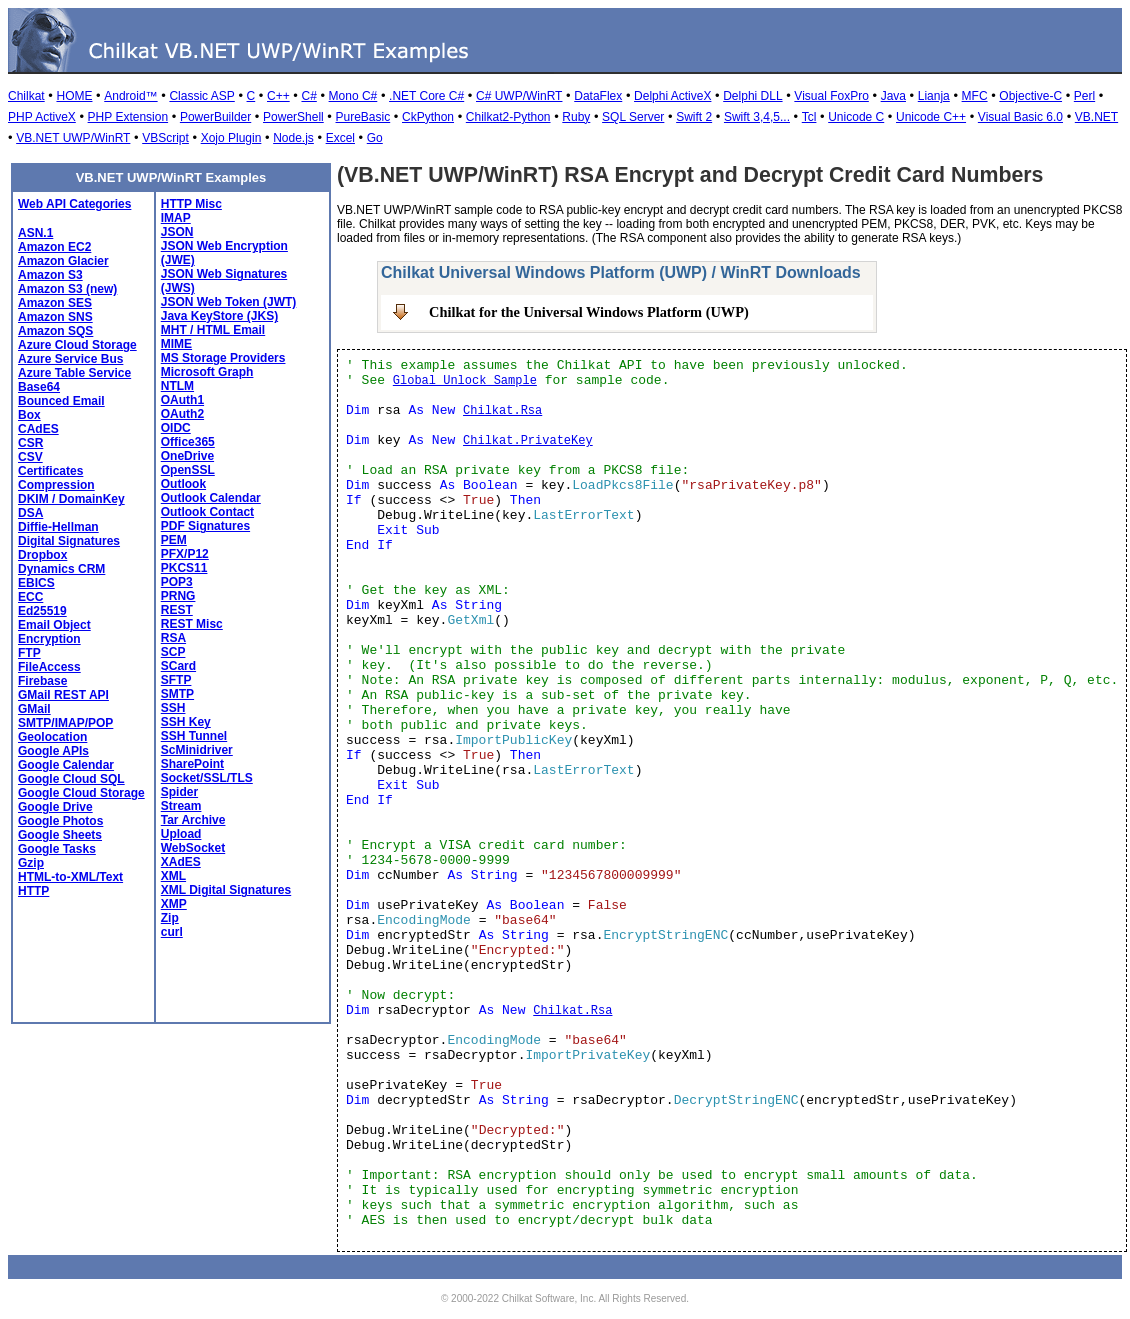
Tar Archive (193, 820)
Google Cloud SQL (71, 779)
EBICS (36, 583)
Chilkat (26, 96)
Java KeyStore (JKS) (219, 316)
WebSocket (193, 848)
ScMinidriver (197, 750)
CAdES (38, 429)
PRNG (178, 596)
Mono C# (353, 96)
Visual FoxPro (831, 96)
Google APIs (53, 751)
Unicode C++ (931, 117)
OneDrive (187, 456)
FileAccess (49, 667)
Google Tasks (57, 849)
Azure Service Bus (70, 359)
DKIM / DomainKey (71, 499)
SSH (173, 708)
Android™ (130, 96)
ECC (30, 597)
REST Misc (192, 624)
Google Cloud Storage (81, 793)
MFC (975, 96)
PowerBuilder (215, 117)
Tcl (809, 117)
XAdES (181, 862)
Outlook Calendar (211, 498)
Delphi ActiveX (672, 96)
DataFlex (598, 96)
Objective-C (1030, 96)
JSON (177, 232)
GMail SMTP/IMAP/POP (65, 716)
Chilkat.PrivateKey (528, 441)
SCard (178, 666)
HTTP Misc (191, 204)
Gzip (31, 863)
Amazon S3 (50, 275)
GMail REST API (63, 695)
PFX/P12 (185, 554)
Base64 (39, 387)
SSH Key (186, 722)
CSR (30, 443)
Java (893, 96)
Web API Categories (74, 204)
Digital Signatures (69, 541)
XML (173, 876)
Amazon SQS (55, 331)
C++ (278, 96)
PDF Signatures (205, 526)
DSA (30, 513)
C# (308, 96)
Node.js (293, 138)
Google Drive (55, 807)
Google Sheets (60, 835)
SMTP (177, 694)
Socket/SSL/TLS (207, 778)
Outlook (183, 484)
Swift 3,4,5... (757, 117)
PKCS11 (184, 568)
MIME (176, 344)
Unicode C (856, 117)
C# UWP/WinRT (519, 96)
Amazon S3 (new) (67, 289)
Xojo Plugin (231, 138)
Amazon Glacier (63, 261)
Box (29, 415)
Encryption (49, 639)
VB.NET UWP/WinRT (73, 138)
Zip (170, 918)
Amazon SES (55, 303)
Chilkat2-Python (508, 117)
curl (172, 932)
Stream (181, 806)
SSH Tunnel (194, 736)
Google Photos (60, 821)
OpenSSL (188, 470)
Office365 (188, 442)
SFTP (176, 680)
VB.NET (1096, 117)
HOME (74, 96)
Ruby (576, 117)
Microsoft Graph (207, 372)
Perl (1084, 96)
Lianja (934, 96)
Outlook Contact (207, 512)
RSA (173, 638)
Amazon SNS (55, 317)
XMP (174, 904)
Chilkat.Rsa (502, 411)
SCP (173, 652)
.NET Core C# (426, 96)
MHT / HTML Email (213, 330)
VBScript (165, 138)
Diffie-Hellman (58, 527)
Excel (340, 138)
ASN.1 (35, 233)
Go (375, 138)
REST (177, 610)
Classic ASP (201, 96)
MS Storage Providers (223, 358)
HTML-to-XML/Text (70, 877)
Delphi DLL (752, 96)
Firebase (42, 681)
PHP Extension (128, 117)
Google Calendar (66, 765)
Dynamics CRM (61, 569)
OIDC (176, 428)
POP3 (177, 582)
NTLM (177, 386)
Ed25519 (42, 611)
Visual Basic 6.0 (1020, 117)
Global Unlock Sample (465, 381)
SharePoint (192, 764)
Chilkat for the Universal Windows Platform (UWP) (589, 312)
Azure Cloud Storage (77, 345)
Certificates (50, 471)
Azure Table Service (74, 373)
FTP (29, 653)
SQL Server (633, 117)
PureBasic (363, 117)
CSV (30, 457)
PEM (174, 540)
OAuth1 (182, 400)
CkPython (428, 117)
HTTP (33, 891)
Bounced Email (61, 401)
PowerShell (293, 117)
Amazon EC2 (54, 247)
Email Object (54, 625)
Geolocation (52, 737)
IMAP (176, 218)
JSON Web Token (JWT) (229, 302)
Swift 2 (694, 117)
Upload (181, 834)
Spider (179, 792)
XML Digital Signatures (226, 890)
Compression (56, 485)
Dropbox (42, 555)
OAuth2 (182, 414)
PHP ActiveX (42, 117)
